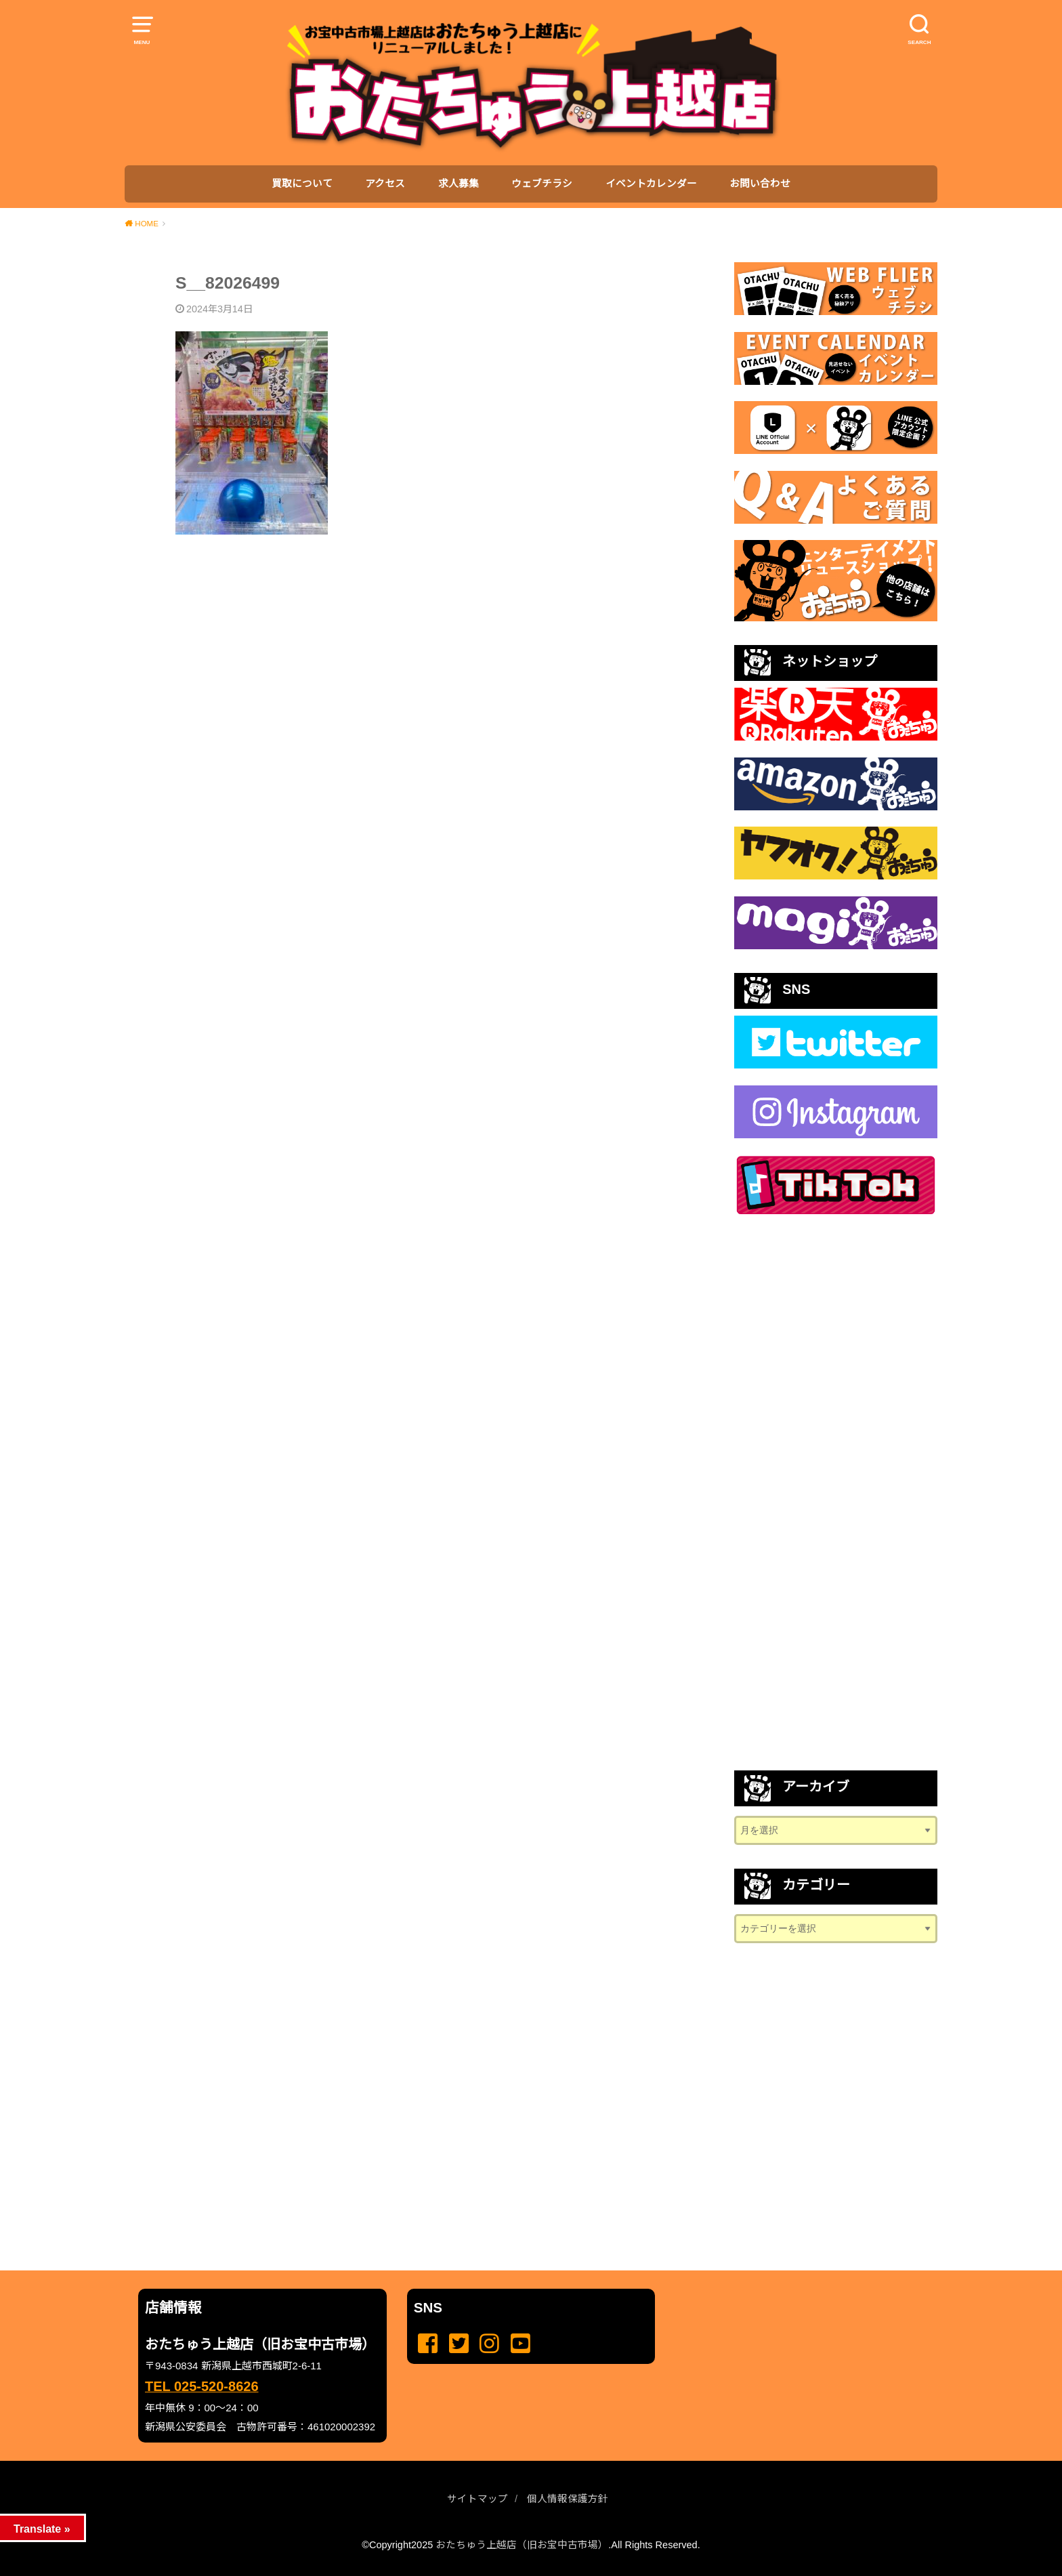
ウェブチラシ (541, 183)
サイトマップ (477, 2498)
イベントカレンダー (651, 183)
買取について (302, 183)
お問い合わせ (759, 183)
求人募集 (458, 183)
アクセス (385, 183)
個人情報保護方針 (567, 2498)
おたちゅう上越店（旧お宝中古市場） (522, 2544)
